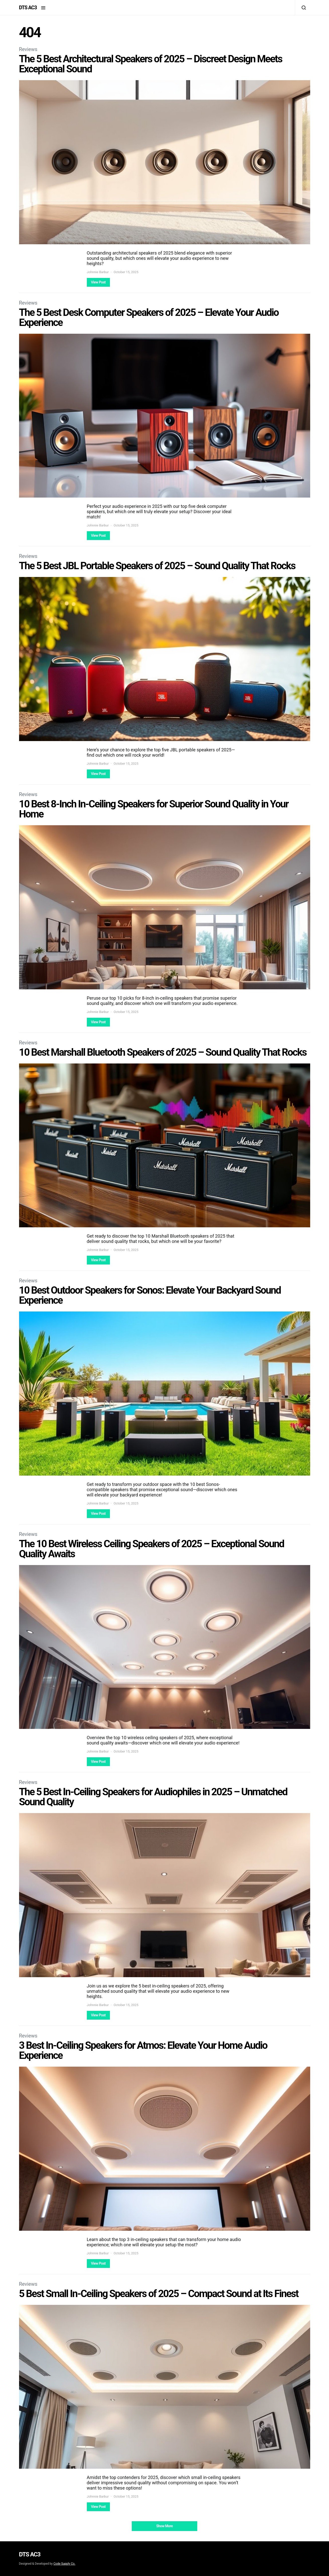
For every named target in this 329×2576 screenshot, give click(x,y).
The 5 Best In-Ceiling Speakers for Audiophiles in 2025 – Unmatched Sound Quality (153, 1797)
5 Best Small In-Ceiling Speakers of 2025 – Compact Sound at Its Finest (158, 2294)
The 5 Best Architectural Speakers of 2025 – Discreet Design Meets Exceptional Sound (150, 64)
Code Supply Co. (64, 2563)
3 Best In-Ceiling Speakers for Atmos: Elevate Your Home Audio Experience (143, 2050)
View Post (98, 282)
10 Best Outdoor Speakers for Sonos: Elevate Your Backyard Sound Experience (150, 1295)
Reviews (28, 49)
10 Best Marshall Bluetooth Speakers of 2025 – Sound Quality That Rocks (163, 1052)
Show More (164, 2526)
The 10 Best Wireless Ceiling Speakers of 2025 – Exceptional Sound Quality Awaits (151, 1549)
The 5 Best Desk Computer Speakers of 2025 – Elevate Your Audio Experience (149, 317)
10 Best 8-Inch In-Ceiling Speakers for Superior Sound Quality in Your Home (153, 809)
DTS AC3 (28, 8)
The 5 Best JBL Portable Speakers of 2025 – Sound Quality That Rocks (157, 566)
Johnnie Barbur (98, 272)
